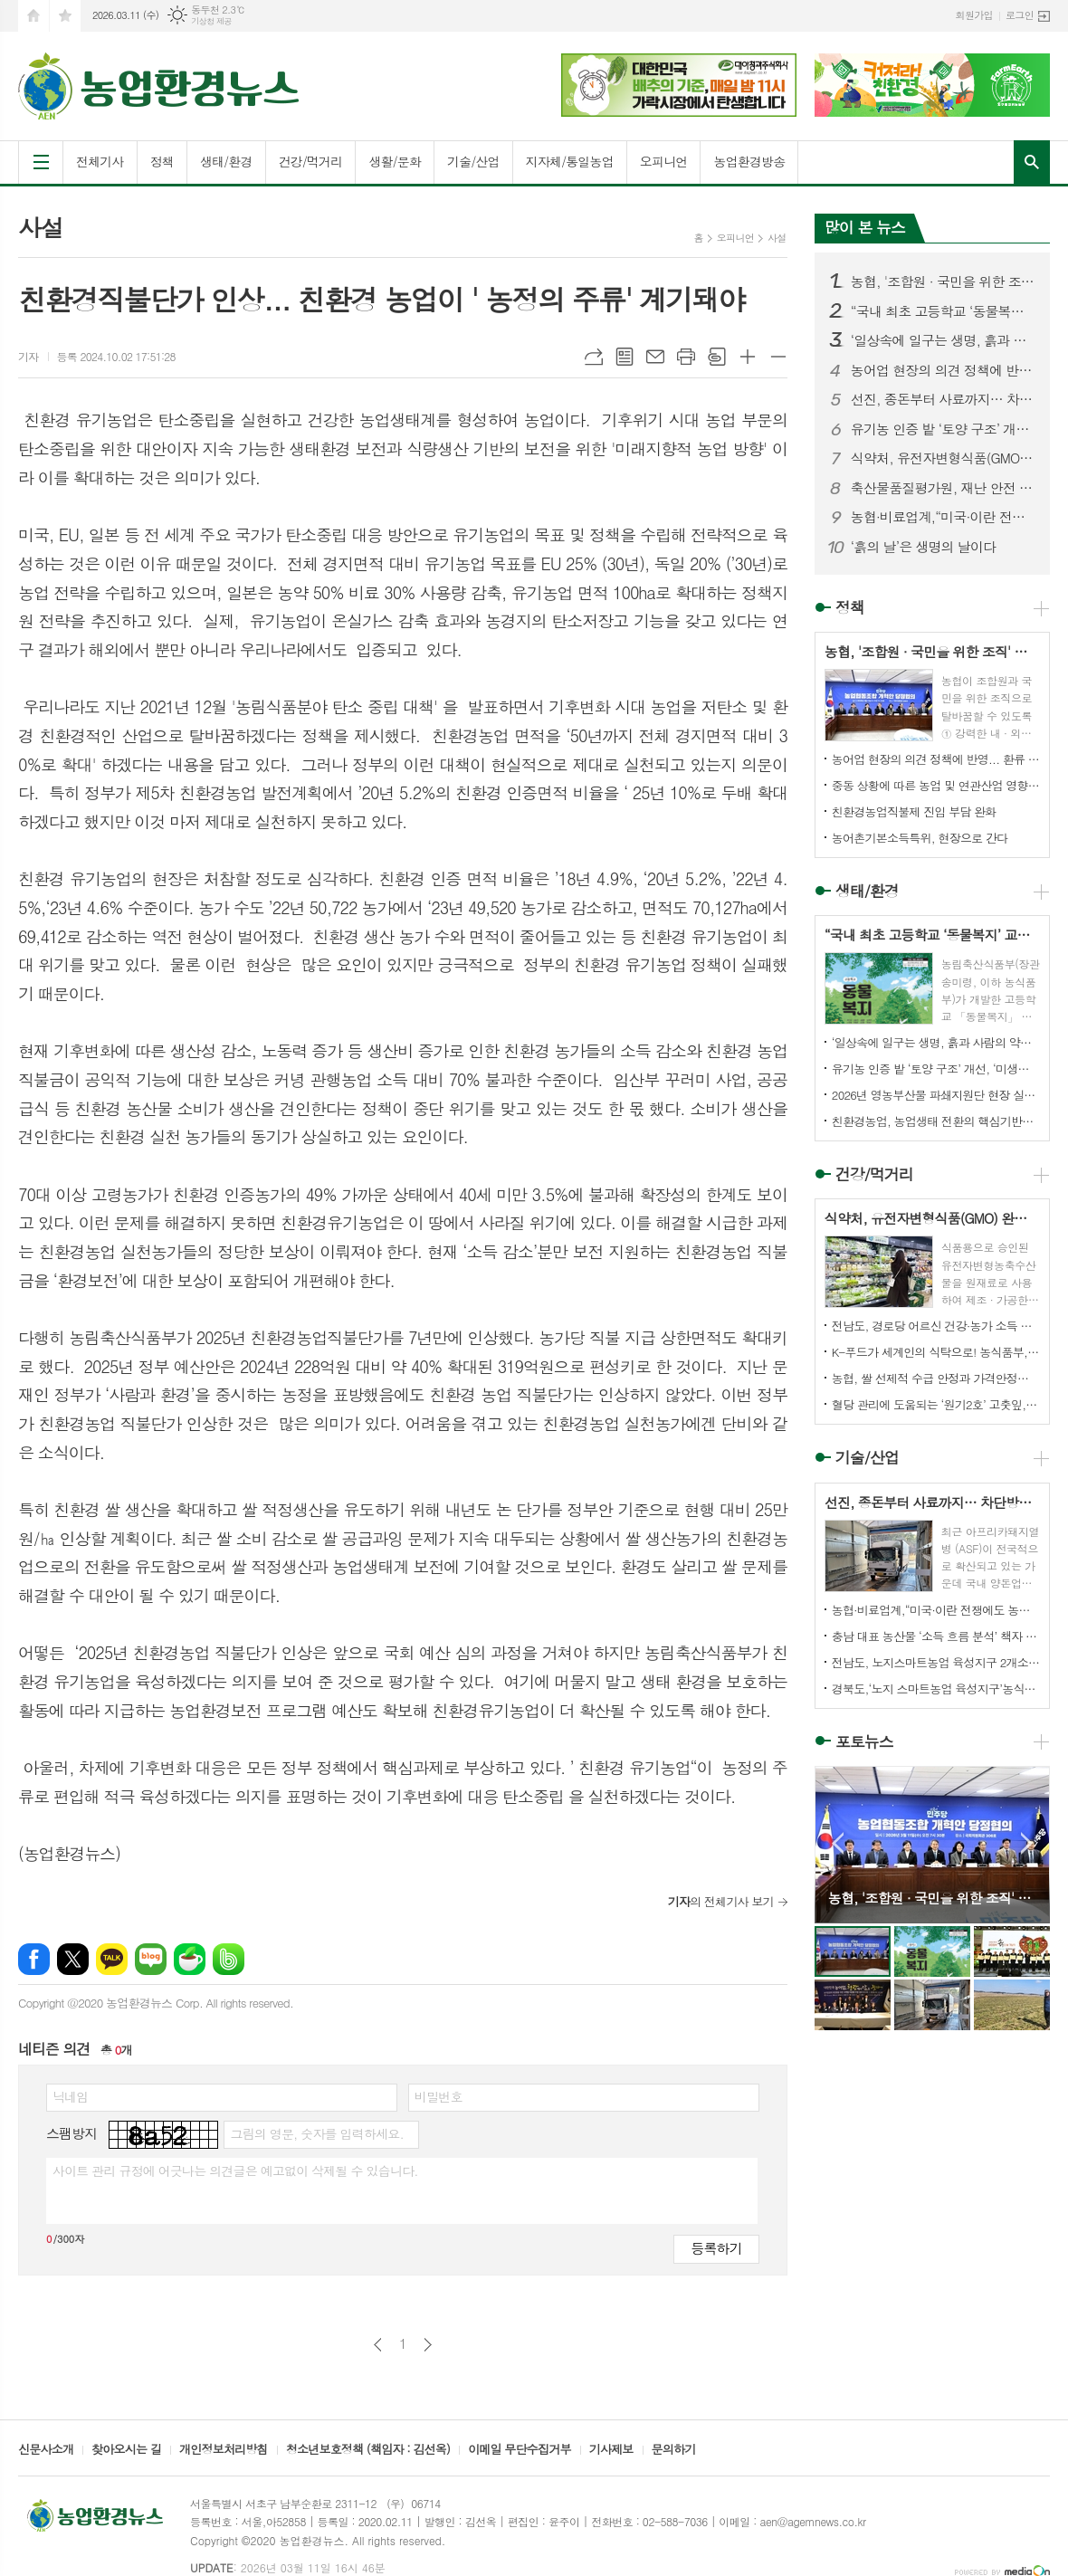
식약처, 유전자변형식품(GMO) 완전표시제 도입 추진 (943, 458)
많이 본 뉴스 (865, 227)
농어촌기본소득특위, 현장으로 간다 (920, 837)
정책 (162, 161)
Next (1026, 1843)
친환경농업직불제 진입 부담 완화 (914, 811)
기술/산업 (473, 161)
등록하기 (716, 2247)
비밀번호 (438, 2096)
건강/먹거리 (311, 161)
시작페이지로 (33, 16)
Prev (837, 1843)
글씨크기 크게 (748, 357)
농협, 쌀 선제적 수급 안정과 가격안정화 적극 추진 (936, 1378)
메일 (655, 357)
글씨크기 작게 (778, 357)
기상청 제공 (211, 21)
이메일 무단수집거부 (519, 2450)
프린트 (686, 357)
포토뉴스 (864, 1741)
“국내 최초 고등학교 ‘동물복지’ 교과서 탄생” (943, 311)
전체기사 (100, 161)
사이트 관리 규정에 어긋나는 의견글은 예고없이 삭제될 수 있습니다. (235, 2170)
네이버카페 (189, 1959)
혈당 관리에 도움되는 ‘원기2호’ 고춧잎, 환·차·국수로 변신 (936, 1404)
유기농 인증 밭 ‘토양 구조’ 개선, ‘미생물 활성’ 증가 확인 (943, 429)
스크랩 (717, 357)
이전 (377, 2344)
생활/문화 (394, 161)
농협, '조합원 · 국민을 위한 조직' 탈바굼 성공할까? (943, 281)
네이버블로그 (151, 1959)
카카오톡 (112, 1959)
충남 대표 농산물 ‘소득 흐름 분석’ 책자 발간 (936, 1636)
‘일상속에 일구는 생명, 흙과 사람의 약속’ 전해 (943, 340)
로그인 (1020, 15)
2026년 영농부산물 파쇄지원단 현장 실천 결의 (936, 1094)
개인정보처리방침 (223, 2450)
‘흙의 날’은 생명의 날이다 (923, 547)
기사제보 (611, 2450)
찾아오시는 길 (126, 2450)
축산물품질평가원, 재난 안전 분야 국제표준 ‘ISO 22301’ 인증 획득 (943, 488)
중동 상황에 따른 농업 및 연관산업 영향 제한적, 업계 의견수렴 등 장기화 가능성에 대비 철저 (936, 785)
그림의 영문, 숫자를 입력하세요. (316, 2133)
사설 (777, 237)
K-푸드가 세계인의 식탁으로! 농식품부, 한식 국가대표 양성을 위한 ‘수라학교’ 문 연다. (936, 1351)
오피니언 (664, 161)
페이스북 (34, 1959)
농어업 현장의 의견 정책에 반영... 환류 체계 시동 (943, 370)
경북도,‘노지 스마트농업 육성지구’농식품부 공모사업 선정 (936, 1688)
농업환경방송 (749, 161)
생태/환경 (226, 161)
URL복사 (594, 357)
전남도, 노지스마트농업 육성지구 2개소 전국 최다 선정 (936, 1662)
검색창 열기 (1032, 162)
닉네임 (70, 2096)
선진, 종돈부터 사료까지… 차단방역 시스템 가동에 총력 (943, 399)
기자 (28, 356)
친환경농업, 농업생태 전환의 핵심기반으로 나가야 (936, 1121)
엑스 (73, 1959)
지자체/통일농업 (570, 161)
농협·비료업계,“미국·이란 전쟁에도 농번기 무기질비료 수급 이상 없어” (943, 517)
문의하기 (674, 2450)
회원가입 (974, 15)
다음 (427, 2344)
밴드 (228, 1959)
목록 (624, 357)
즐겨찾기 (65, 16)
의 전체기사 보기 (721, 1901)
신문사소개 (45, 2450)
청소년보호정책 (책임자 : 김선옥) (368, 2450)
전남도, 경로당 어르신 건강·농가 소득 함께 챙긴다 (936, 1325)
